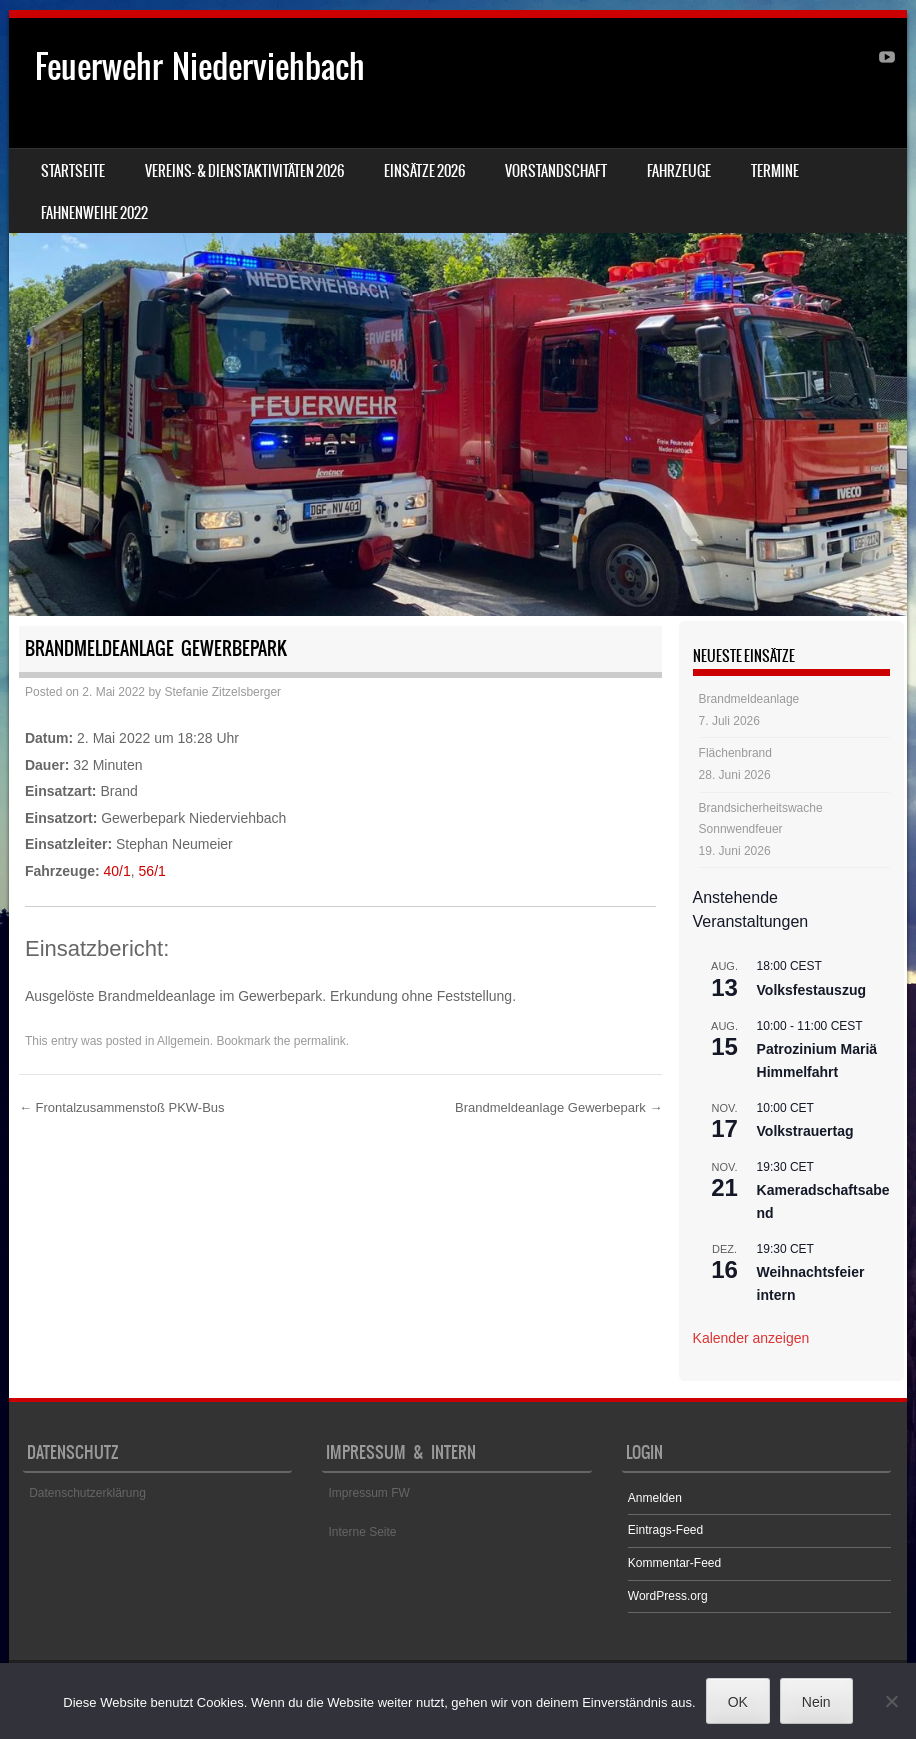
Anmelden (655, 1498)
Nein (816, 1702)
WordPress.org (668, 1596)
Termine (775, 171)
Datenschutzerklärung (87, 1493)
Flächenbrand (735, 753)
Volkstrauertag (805, 1131)
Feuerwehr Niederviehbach (200, 66)
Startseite (73, 171)
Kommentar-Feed (674, 1563)
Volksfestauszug (811, 990)
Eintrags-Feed (665, 1530)
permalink (320, 1041)
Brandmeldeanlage (749, 699)
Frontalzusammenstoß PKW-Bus (122, 1107)
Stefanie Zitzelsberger (222, 692)
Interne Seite (362, 1532)
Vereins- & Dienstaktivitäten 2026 (244, 171)
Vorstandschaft (556, 171)
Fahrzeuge (679, 171)
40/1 (117, 871)
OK (738, 1702)
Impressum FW (368, 1493)
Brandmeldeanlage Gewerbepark (558, 1107)
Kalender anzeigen (751, 1338)
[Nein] (891, 1701)
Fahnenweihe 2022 (94, 213)
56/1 (152, 871)
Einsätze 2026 (424, 171)
